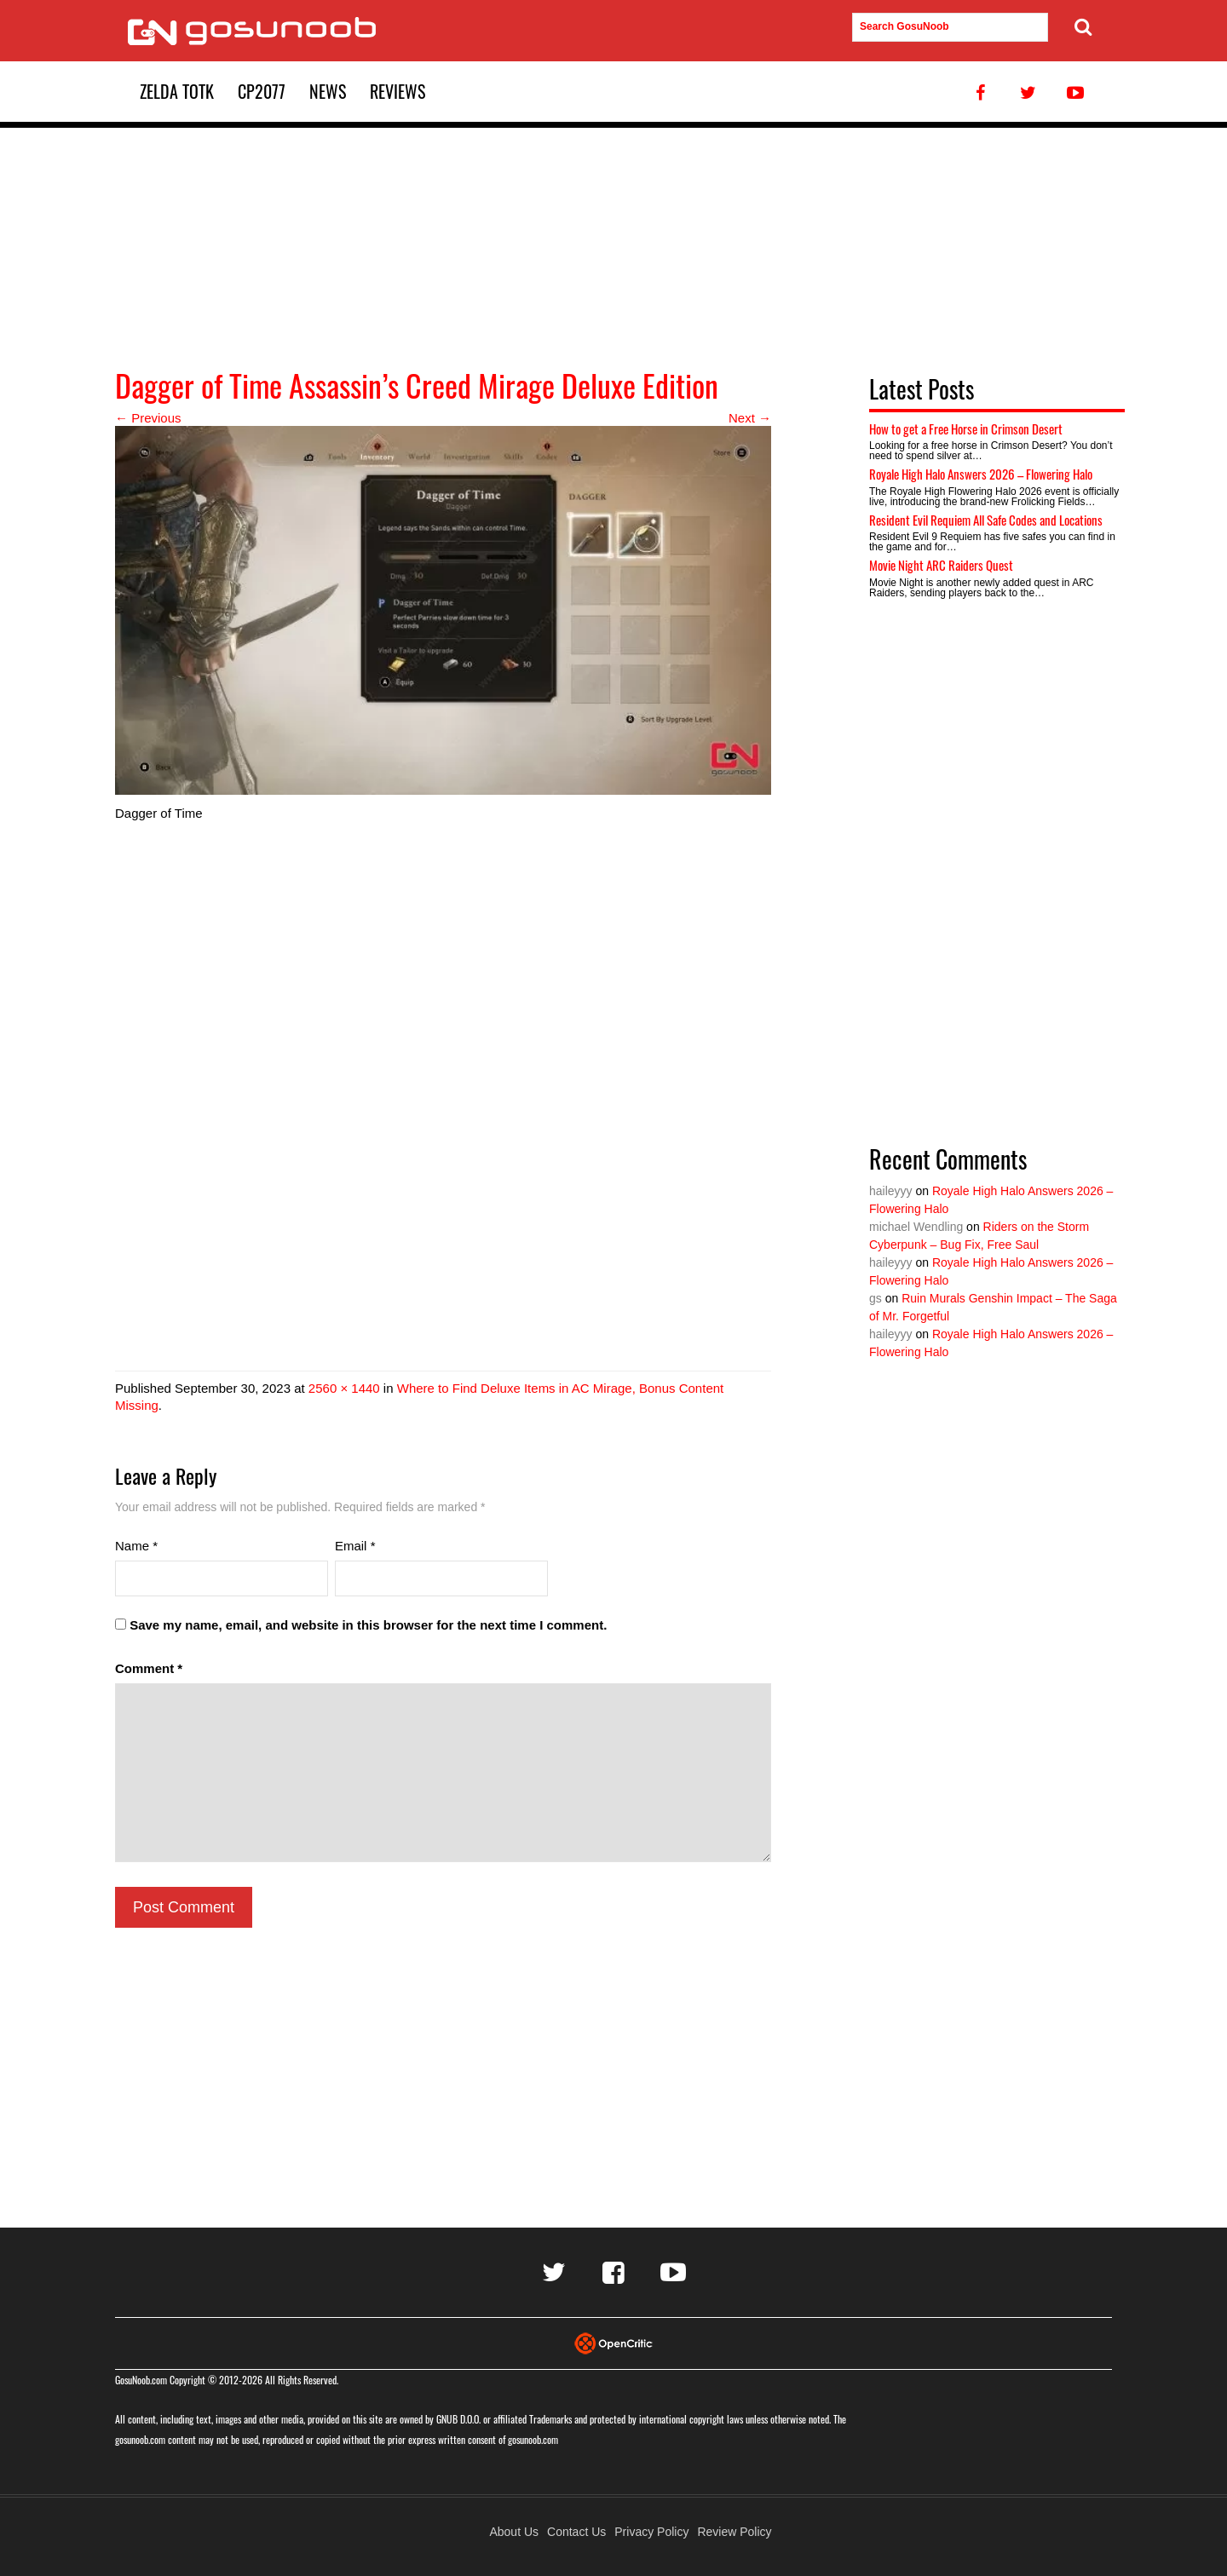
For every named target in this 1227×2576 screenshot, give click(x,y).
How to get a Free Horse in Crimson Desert (966, 428)
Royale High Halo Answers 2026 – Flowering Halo (980, 473)
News (327, 91)
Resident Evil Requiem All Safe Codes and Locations (986, 519)
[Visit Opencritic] (613, 2342)
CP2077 (261, 91)
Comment (148, 1668)
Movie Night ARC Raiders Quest (941, 564)
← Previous (148, 418)
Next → (750, 418)
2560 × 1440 (344, 1388)
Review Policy (734, 2532)
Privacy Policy (651, 2532)
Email (355, 1545)
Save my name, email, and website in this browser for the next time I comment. (368, 1625)
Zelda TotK (177, 91)
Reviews (397, 91)
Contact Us (576, 2532)
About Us (514, 2532)
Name (136, 1545)
